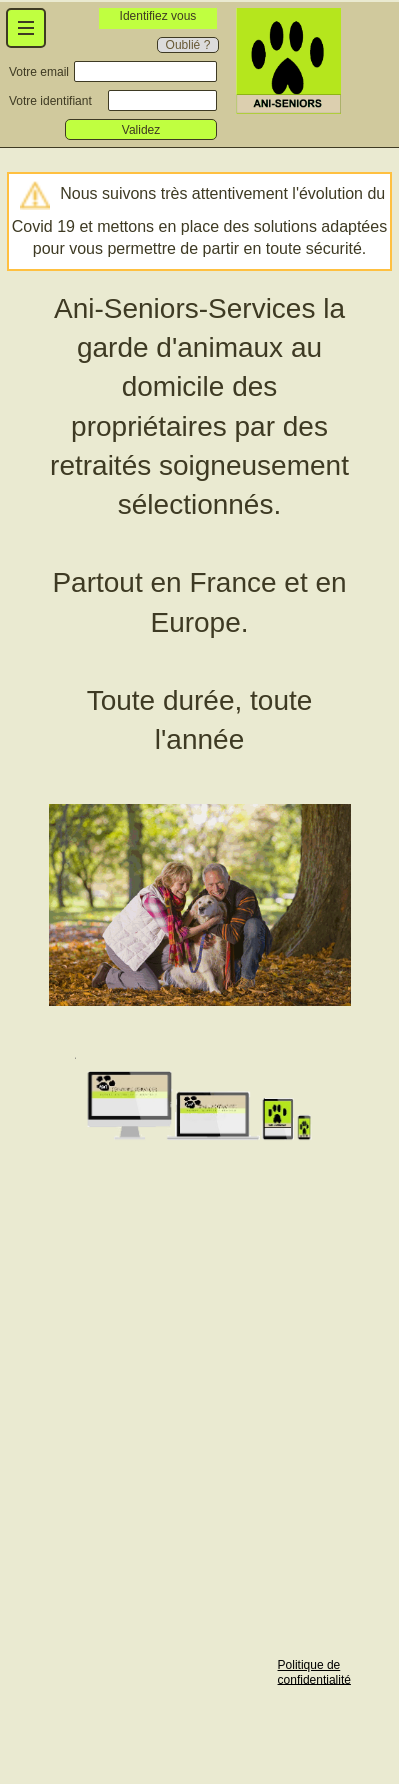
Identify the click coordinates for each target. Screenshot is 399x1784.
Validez (141, 130)
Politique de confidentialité (314, 1672)
